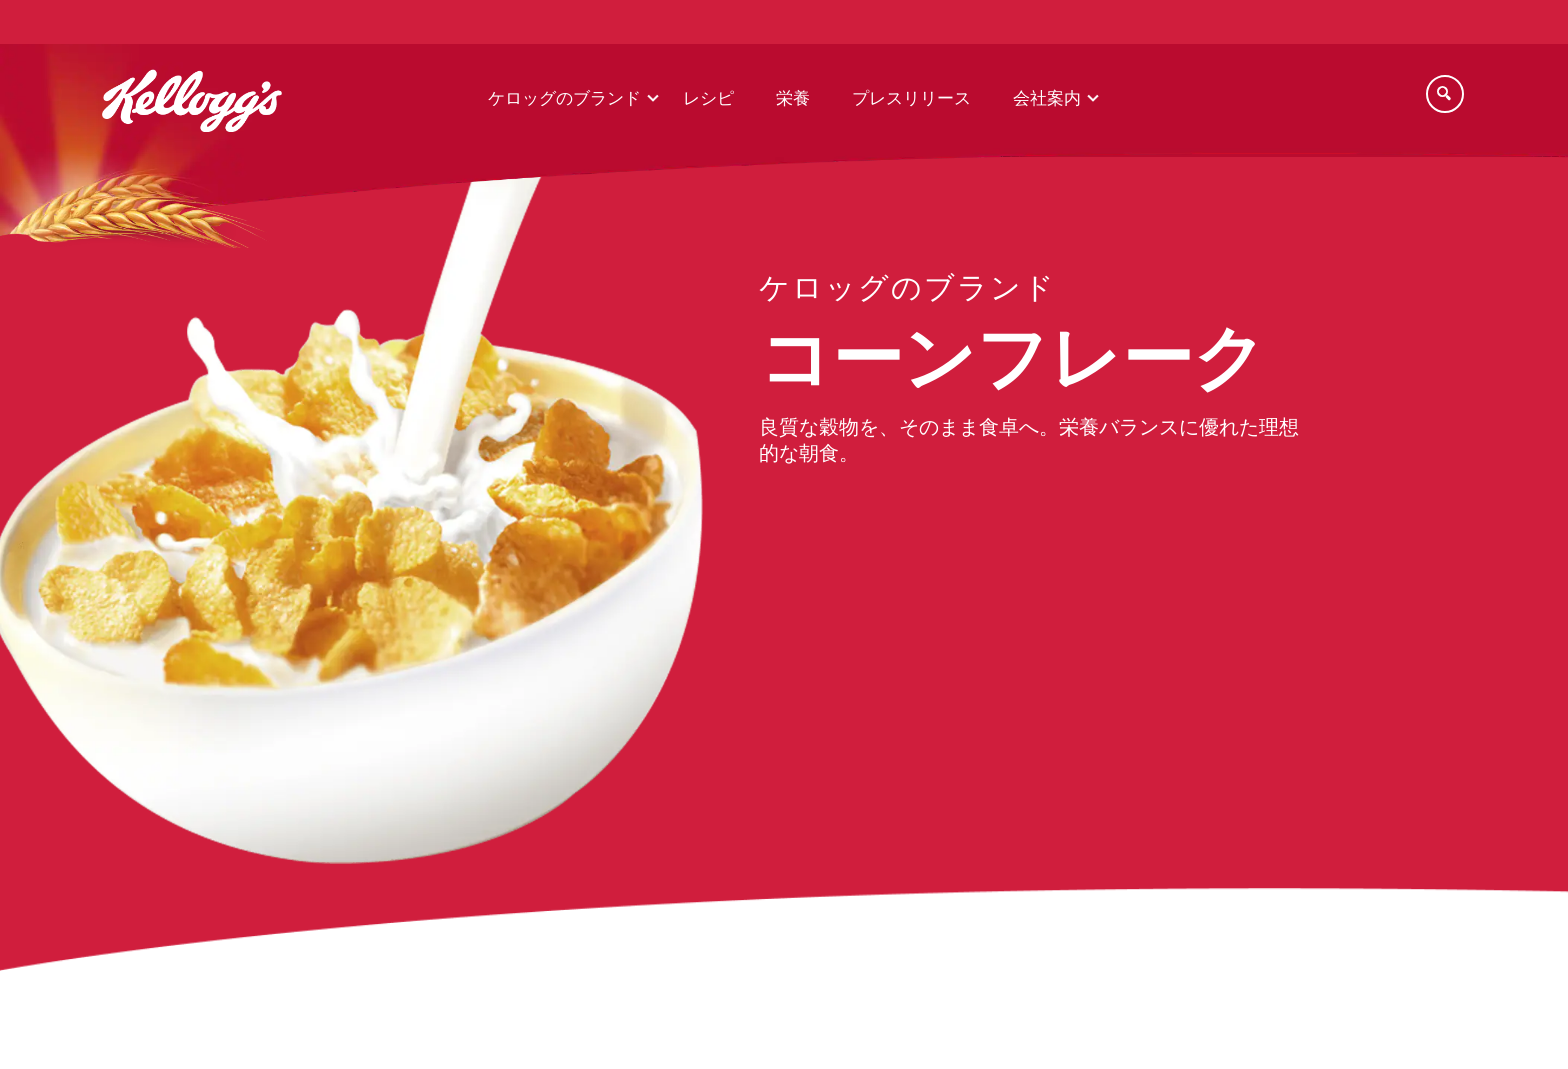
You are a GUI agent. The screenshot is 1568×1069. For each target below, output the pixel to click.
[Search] (1445, 94)
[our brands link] (907, 294)
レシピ (708, 98)
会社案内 (1047, 98)
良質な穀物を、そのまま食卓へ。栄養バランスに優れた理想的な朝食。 (1029, 441)
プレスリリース (911, 98)
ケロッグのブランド (564, 98)
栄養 (793, 98)
